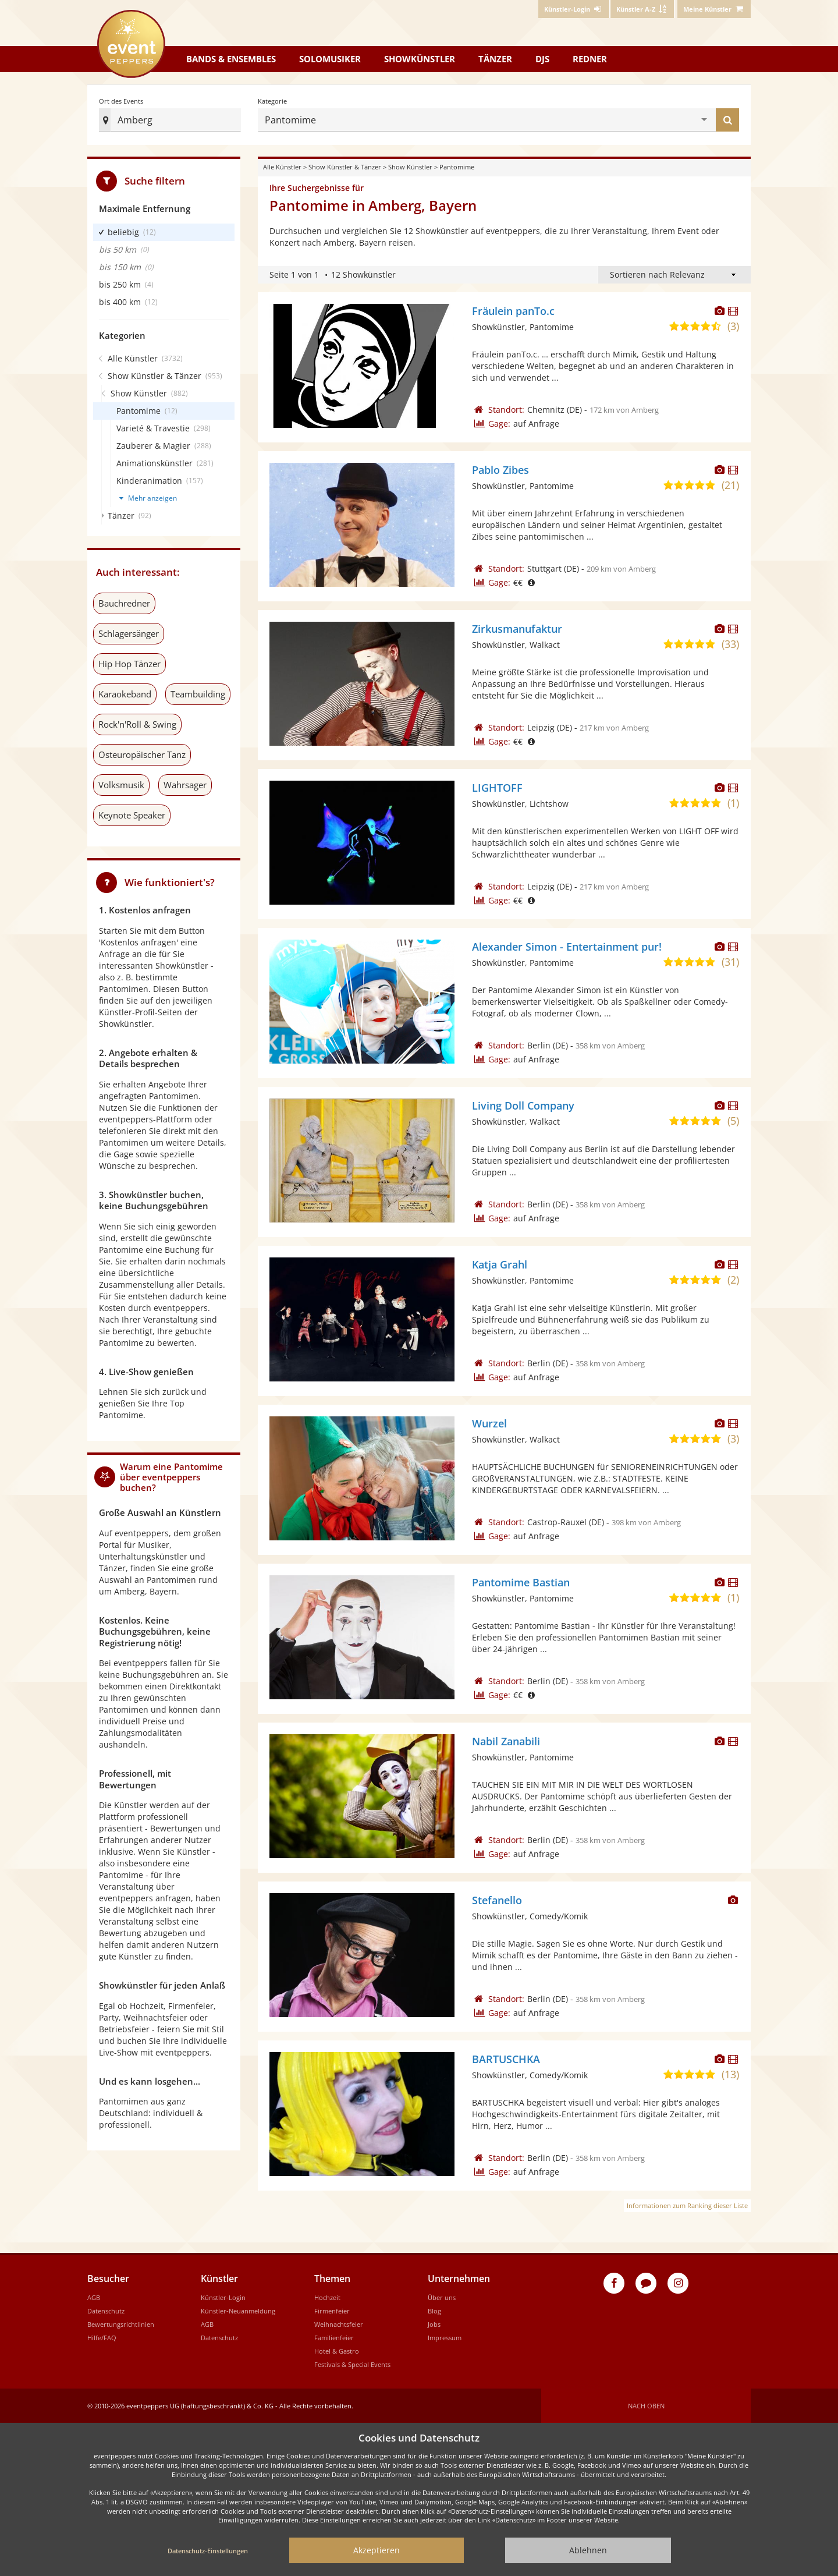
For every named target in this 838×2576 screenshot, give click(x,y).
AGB (93, 2297)
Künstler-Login (223, 2297)
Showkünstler (419, 59)
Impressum (444, 2337)
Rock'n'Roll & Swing (137, 724)
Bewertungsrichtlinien (120, 2324)
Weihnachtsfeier (338, 2324)
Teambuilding (198, 694)
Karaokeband (124, 694)
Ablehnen (588, 2550)
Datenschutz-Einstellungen (208, 2550)
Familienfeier (334, 2337)
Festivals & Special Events (352, 2364)
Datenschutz (106, 2310)
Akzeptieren (376, 2550)
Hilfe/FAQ (101, 2337)
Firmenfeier (332, 2310)
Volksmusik (121, 785)
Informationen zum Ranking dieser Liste (687, 2205)
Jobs (434, 2324)
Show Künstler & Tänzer (344, 166)
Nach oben (646, 2405)
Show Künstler (410, 166)
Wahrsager (185, 785)
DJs (542, 59)
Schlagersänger (128, 633)
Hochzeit (327, 2297)
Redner (590, 59)
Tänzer (495, 59)
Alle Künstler (282, 166)
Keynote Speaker (131, 815)
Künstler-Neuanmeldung (238, 2310)
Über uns (442, 2297)
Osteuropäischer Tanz (142, 754)
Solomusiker (330, 59)
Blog (434, 2310)
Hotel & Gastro (336, 2351)
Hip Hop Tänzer (129, 663)
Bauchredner (124, 603)
